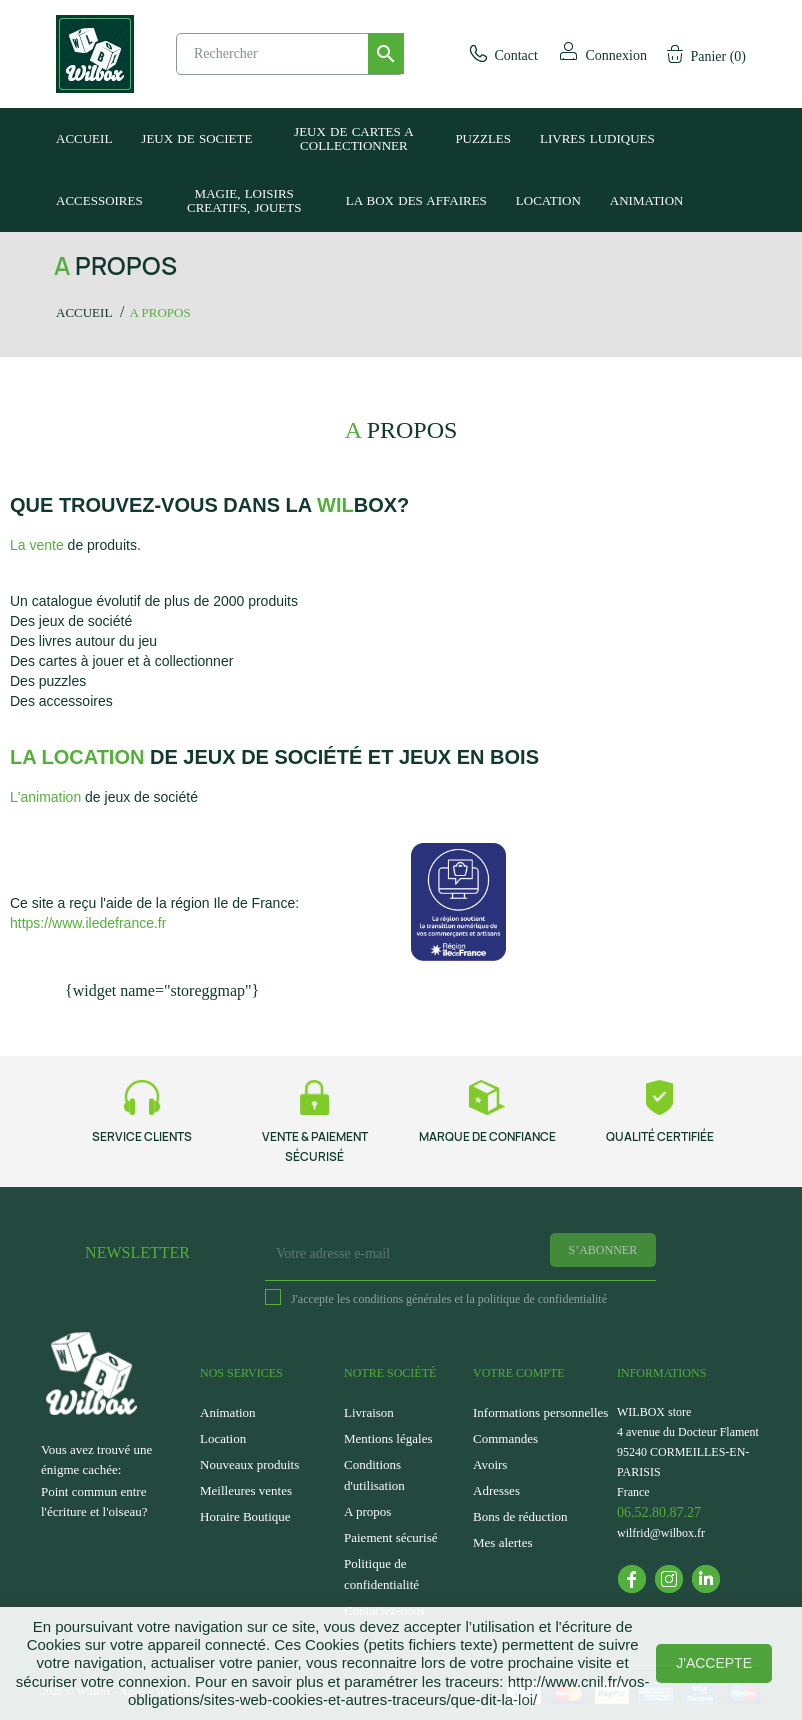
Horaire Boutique (245, 1516)
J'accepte (714, 1663)
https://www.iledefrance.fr (88, 923)
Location (223, 1438)
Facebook (632, 1579)
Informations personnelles (540, 1412)
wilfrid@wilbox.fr (661, 1533)
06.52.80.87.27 (659, 1512)
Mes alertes (503, 1542)
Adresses (496, 1490)
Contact (502, 55)
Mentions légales (388, 1438)
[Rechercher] (290, 54)
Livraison (369, 1412)
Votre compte (519, 1373)
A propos (367, 1511)
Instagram (669, 1579)
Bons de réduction (520, 1516)
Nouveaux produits (249, 1464)
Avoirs (490, 1464)
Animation (228, 1412)
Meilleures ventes (246, 1490)
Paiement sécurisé (391, 1537)
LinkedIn (706, 1579)
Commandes (505, 1438)
